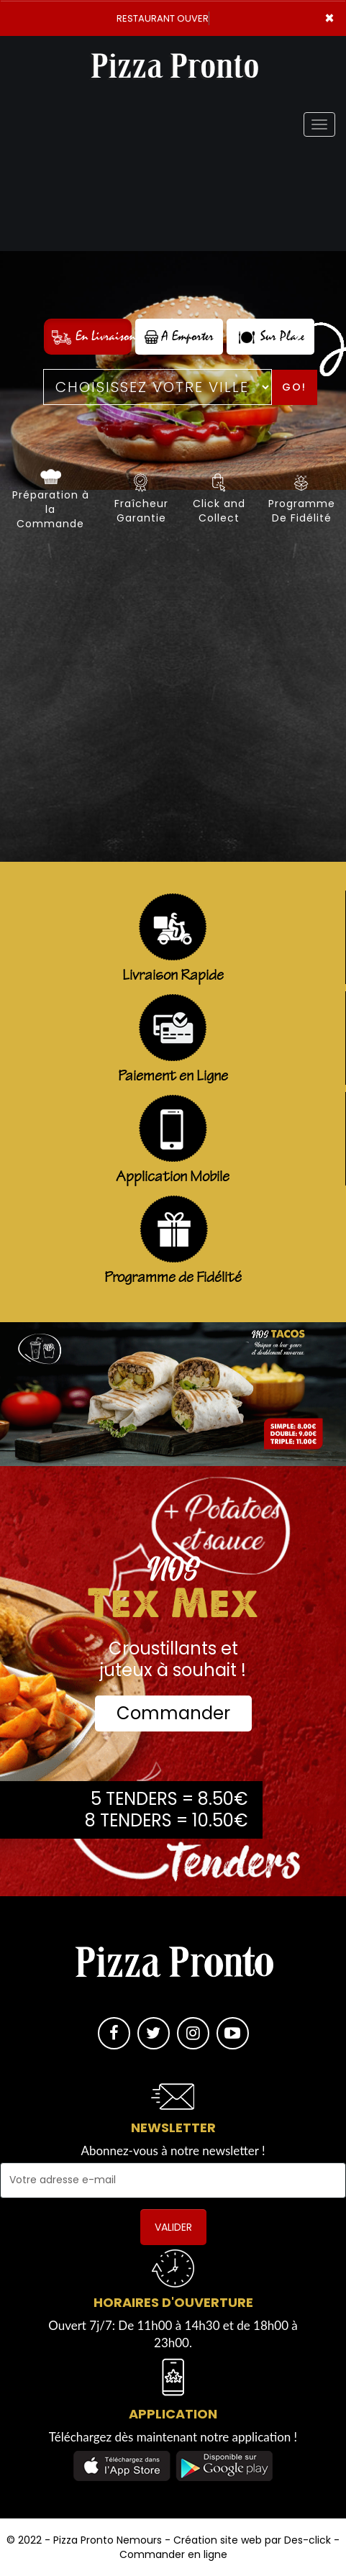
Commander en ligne (173, 2554)
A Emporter (179, 336)
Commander (173, 1713)
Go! (294, 387)
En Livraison (92, 336)
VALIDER (173, 2227)
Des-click (307, 2540)
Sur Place (270, 336)
